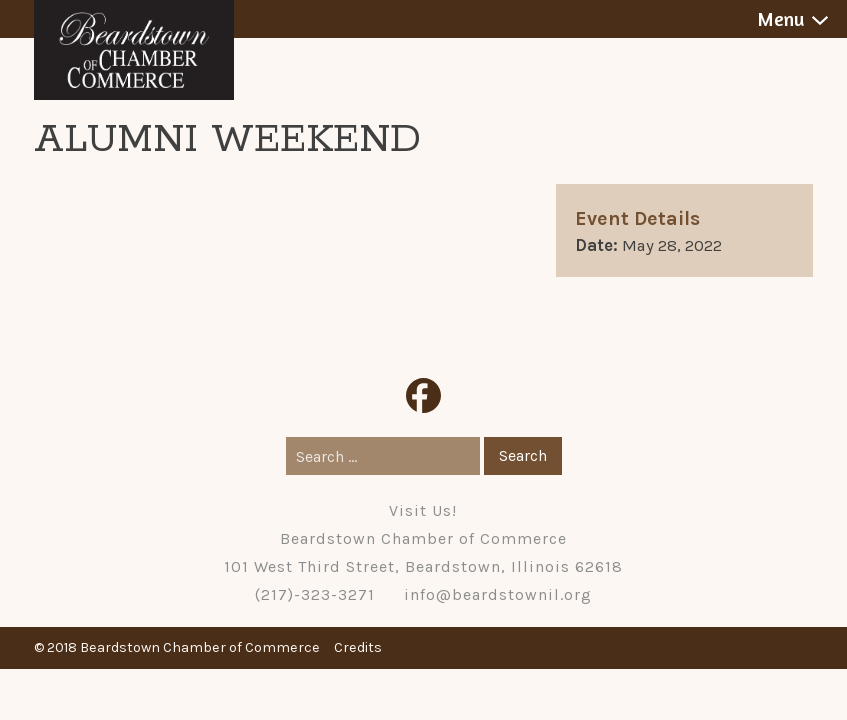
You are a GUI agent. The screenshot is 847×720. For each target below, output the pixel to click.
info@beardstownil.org (498, 594)
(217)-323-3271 (315, 594)
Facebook (423, 395)
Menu (780, 19)
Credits (358, 647)
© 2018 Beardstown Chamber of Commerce (177, 647)
